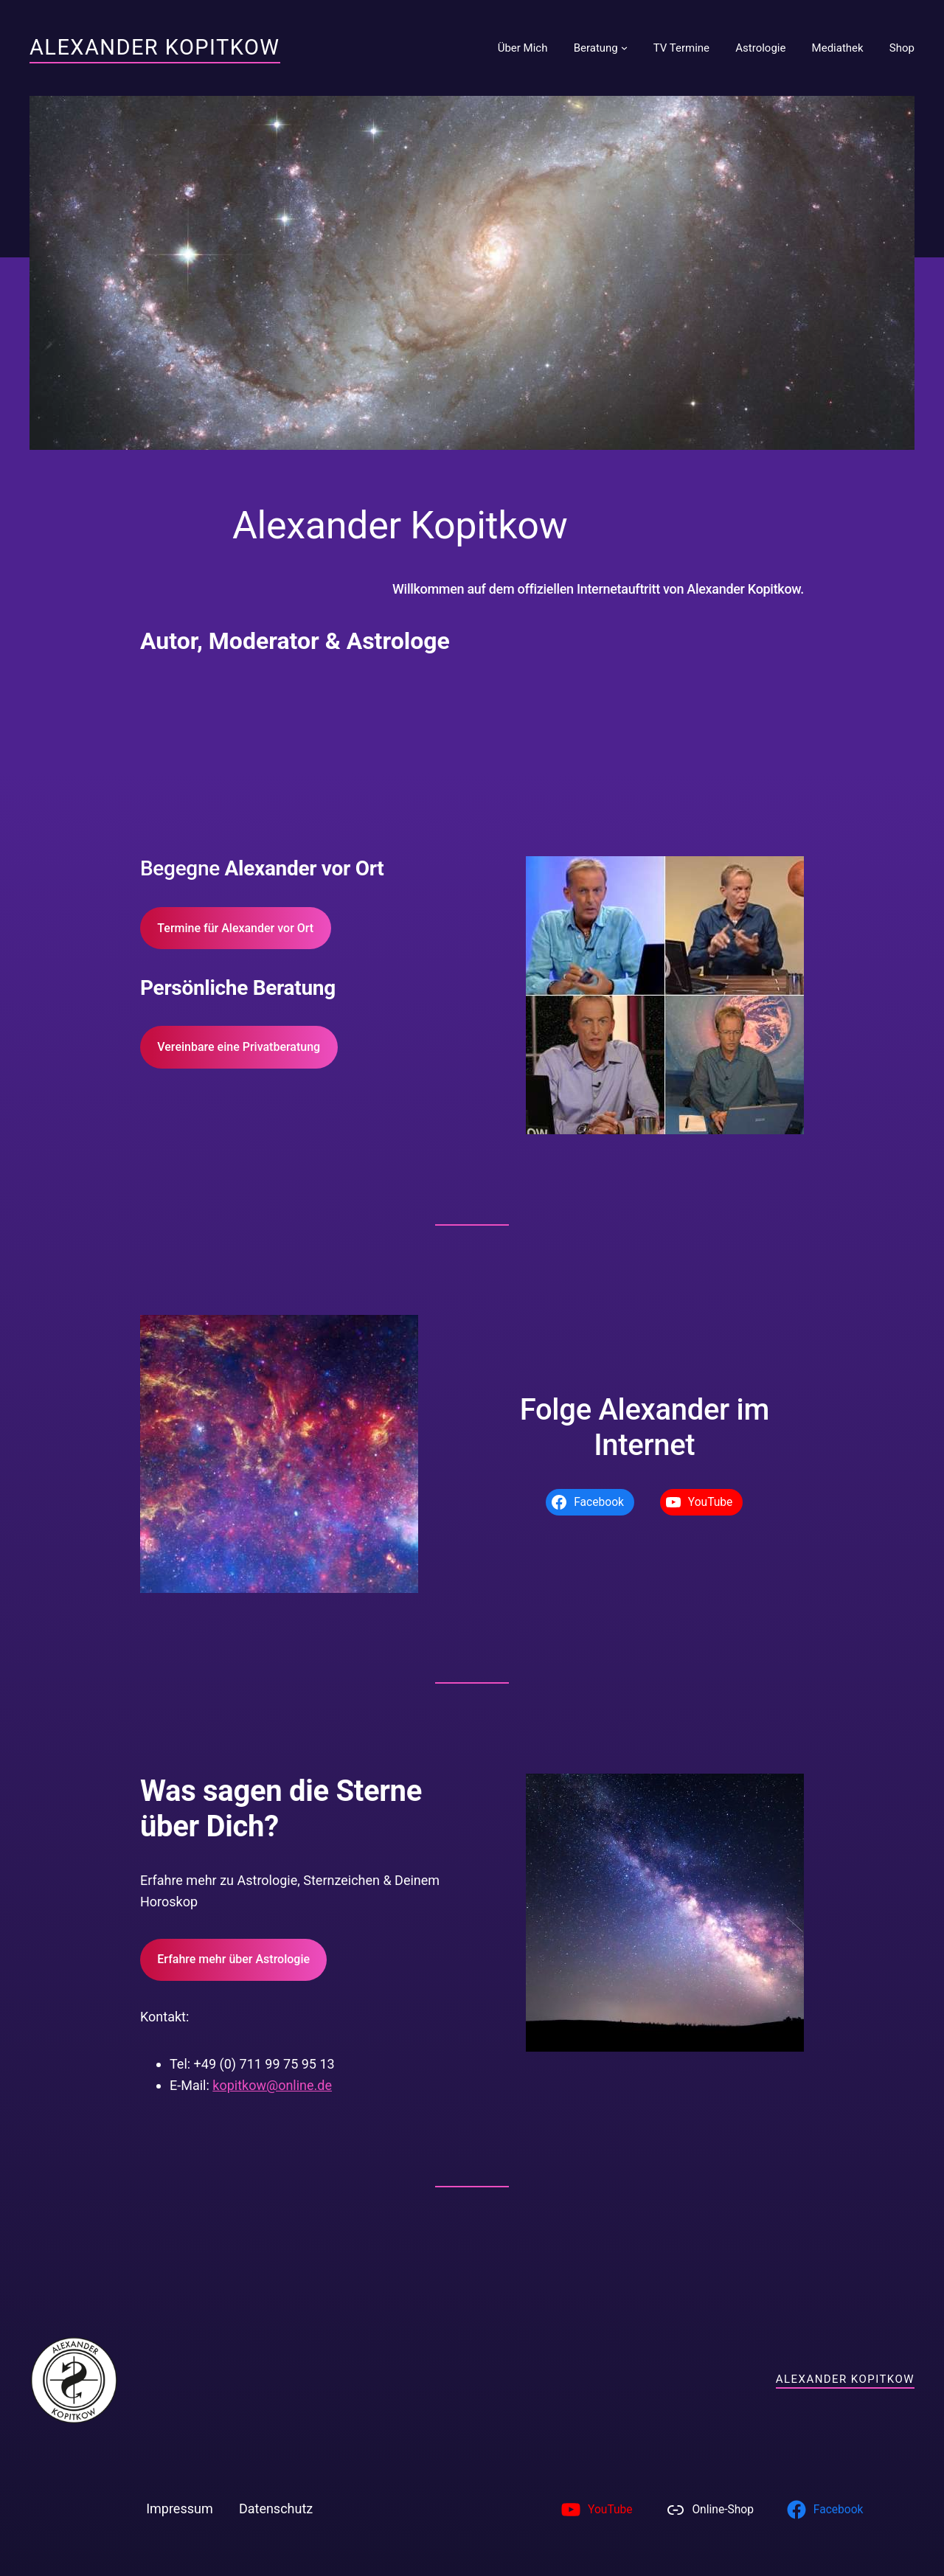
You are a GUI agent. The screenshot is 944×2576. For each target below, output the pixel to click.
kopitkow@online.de (272, 2085)
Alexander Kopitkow (155, 47)
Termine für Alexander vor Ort (235, 928)
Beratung (596, 48)
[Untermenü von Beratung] (624, 47)
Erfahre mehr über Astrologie (233, 1959)
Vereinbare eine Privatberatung (238, 1047)
